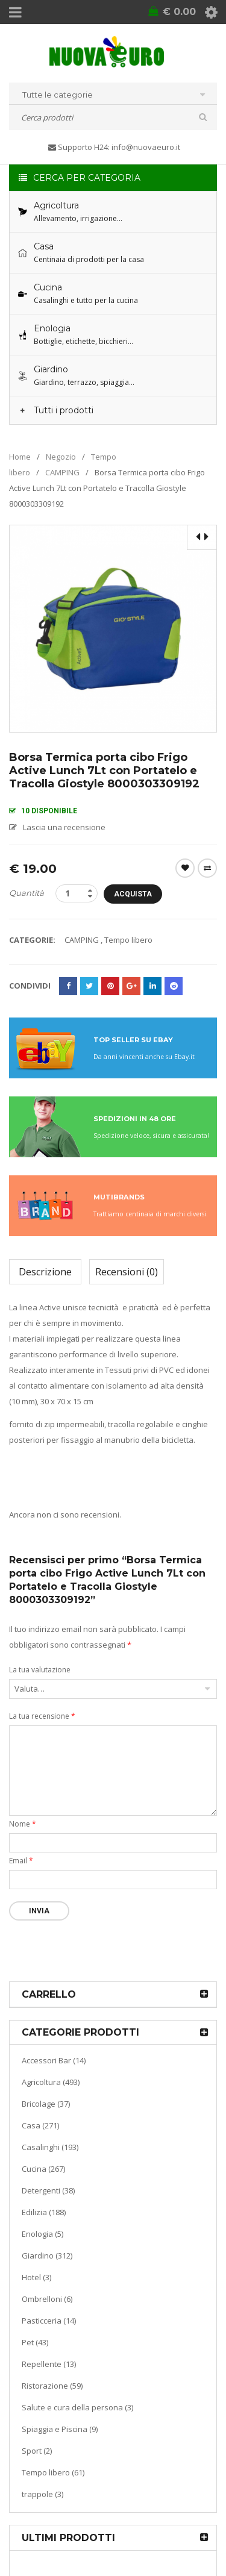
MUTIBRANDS (119, 1197)
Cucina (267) (43, 2168)
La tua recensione (42, 1716)
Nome (22, 1824)
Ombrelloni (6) (47, 2298)
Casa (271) (40, 2125)
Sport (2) (37, 2450)
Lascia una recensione (64, 827)
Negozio (61, 456)
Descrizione (45, 1271)
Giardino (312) (47, 2255)
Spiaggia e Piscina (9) (60, 2429)
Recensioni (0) (126, 1271)
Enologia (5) (42, 2233)
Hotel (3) (36, 2277)
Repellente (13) (49, 2364)
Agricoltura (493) (51, 2082)
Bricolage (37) (46, 2103)
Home (20, 456)
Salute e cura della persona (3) (77, 2407)
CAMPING (62, 472)
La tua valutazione (40, 1670)
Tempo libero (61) (53, 2472)
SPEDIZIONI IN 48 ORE (134, 1118)
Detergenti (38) (48, 2190)
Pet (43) (35, 2342)
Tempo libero (128, 939)
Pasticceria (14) (49, 2320)
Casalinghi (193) (50, 2147)
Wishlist (185, 868)
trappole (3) (42, 2494)
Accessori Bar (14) (54, 2060)
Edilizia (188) (44, 2212)
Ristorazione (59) (52, 2385)
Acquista (133, 894)
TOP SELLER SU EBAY (133, 1040)
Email (21, 1860)
